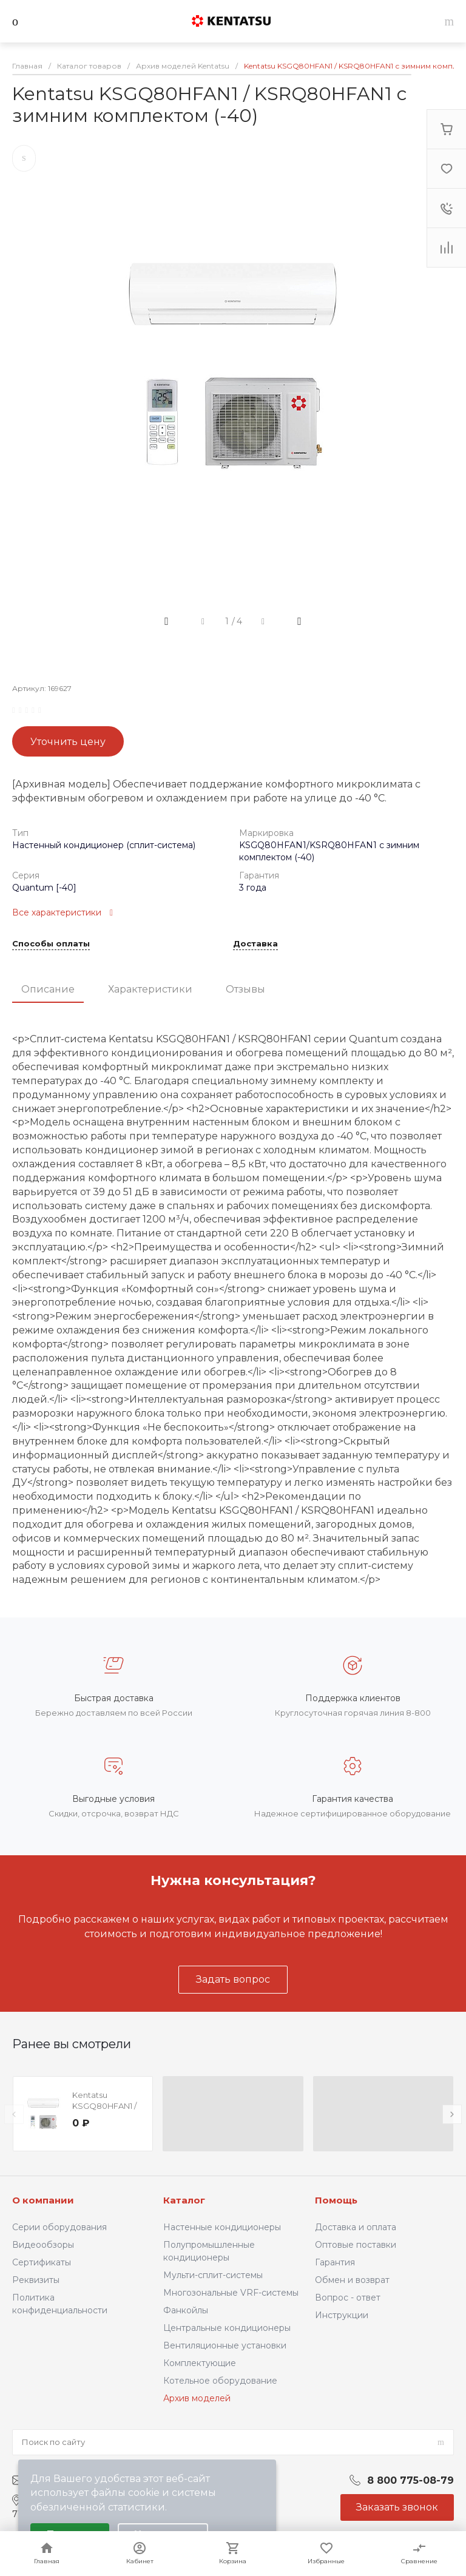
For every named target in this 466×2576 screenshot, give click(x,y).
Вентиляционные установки (224, 2345)
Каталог (184, 2200)
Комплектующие (199, 2363)
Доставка (255, 944)
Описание (48, 989)
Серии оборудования (59, 2227)
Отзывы (245, 989)
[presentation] (14, 2114)
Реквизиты (35, 2279)
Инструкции (341, 2315)
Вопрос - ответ (347, 2297)
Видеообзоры (43, 2244)
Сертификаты (41, 2262)
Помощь (336, 2200)
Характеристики (150, 989)
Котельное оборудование (220, 2380)
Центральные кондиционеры (227, 2327)
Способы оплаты (51, 944)
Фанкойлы (185, 2310)
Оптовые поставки (355, 2244)
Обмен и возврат (352, 2279)
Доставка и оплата (355, 2227)
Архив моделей (197, 2398)
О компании (43, 2200)
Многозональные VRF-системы (231, 2292)
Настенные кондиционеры (222, 2227)
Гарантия (335, 2262)
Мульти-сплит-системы (213, 2275)
